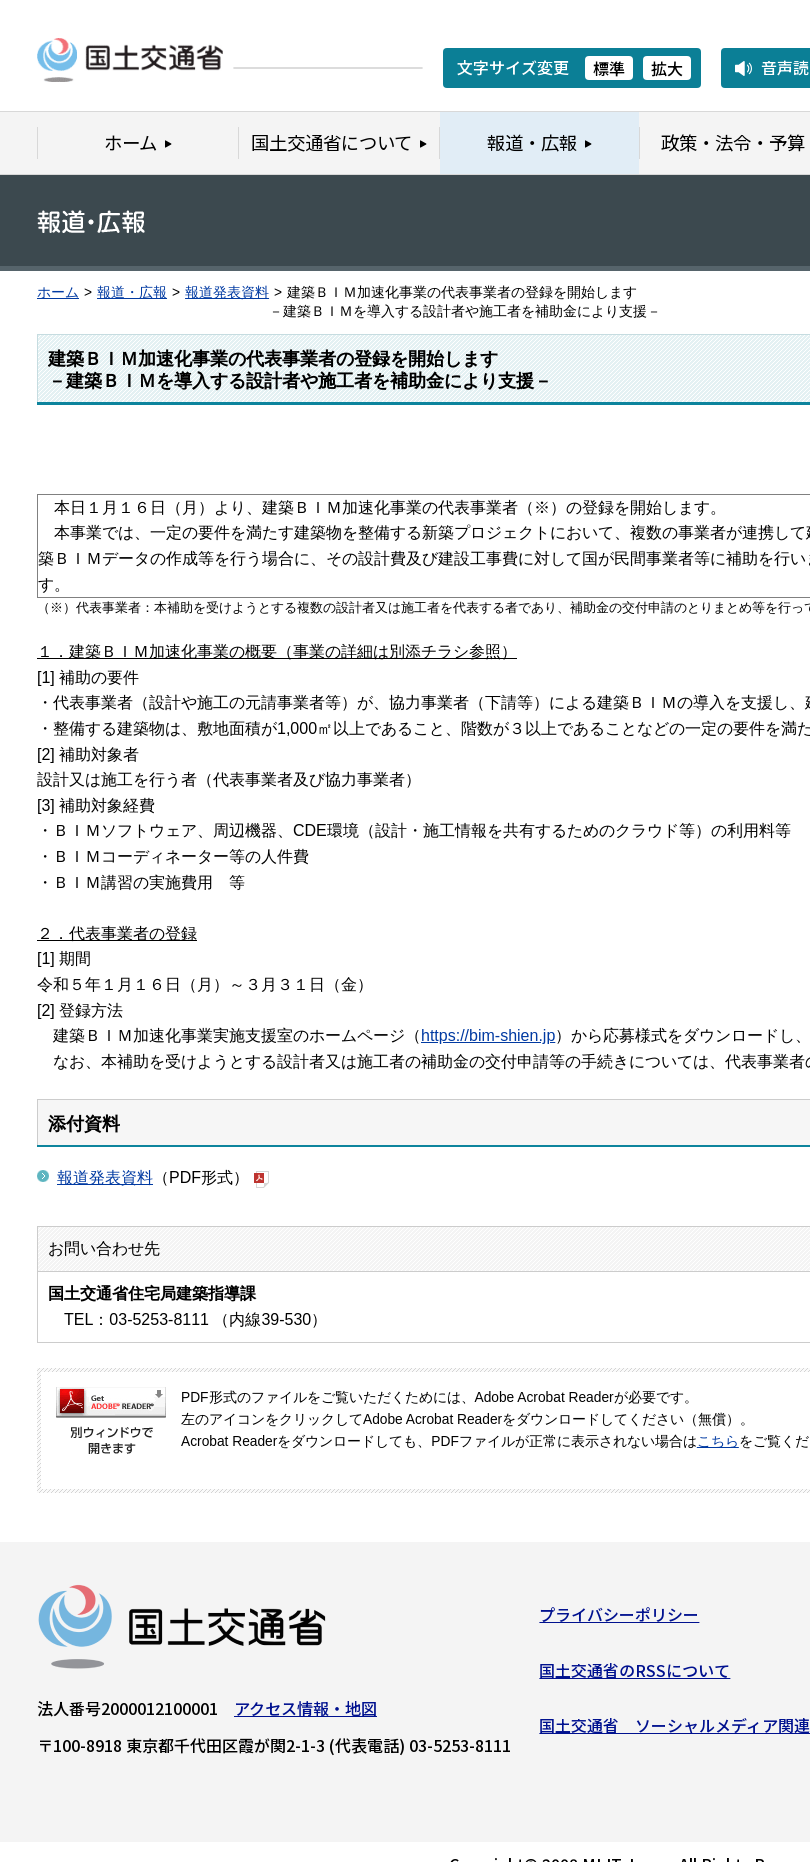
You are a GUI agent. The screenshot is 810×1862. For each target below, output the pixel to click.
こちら (718, 1441)
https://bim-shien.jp (488, 1035)
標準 (609, 68)
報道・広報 (132, 292)
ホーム (58, 292)
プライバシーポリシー (619, 1622)
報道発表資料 (227, 292)
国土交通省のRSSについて (634, 1677)
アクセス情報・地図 (305, 1716)
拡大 (667, 68)
